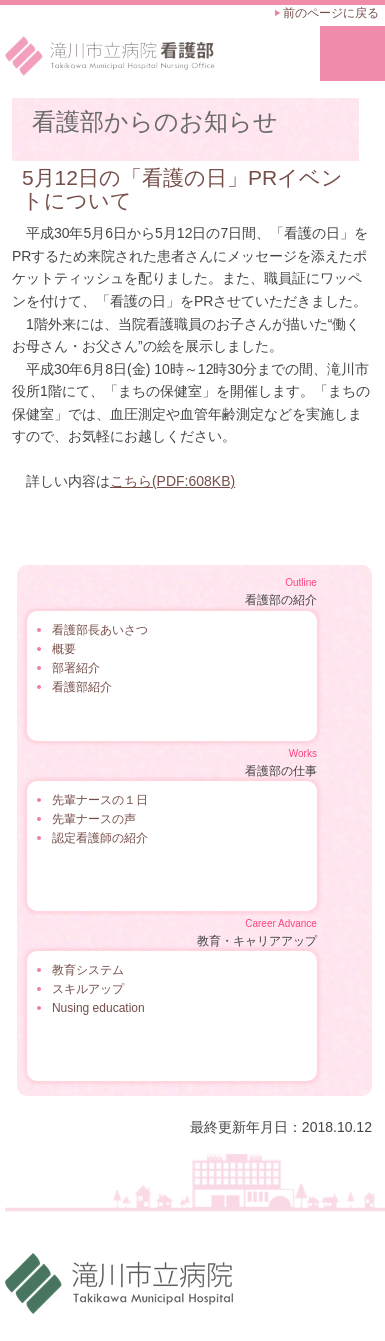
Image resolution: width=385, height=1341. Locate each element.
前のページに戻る (331, 13)
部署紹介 (76, 668)
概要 (64, 649)
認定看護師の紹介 (100, 838)
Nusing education (98, 1008)
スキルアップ (88, 989)
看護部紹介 (82, 687)
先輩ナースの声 (94, 819)
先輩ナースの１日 (100, 800)
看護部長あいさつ (100, 630)
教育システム (88, 970)
